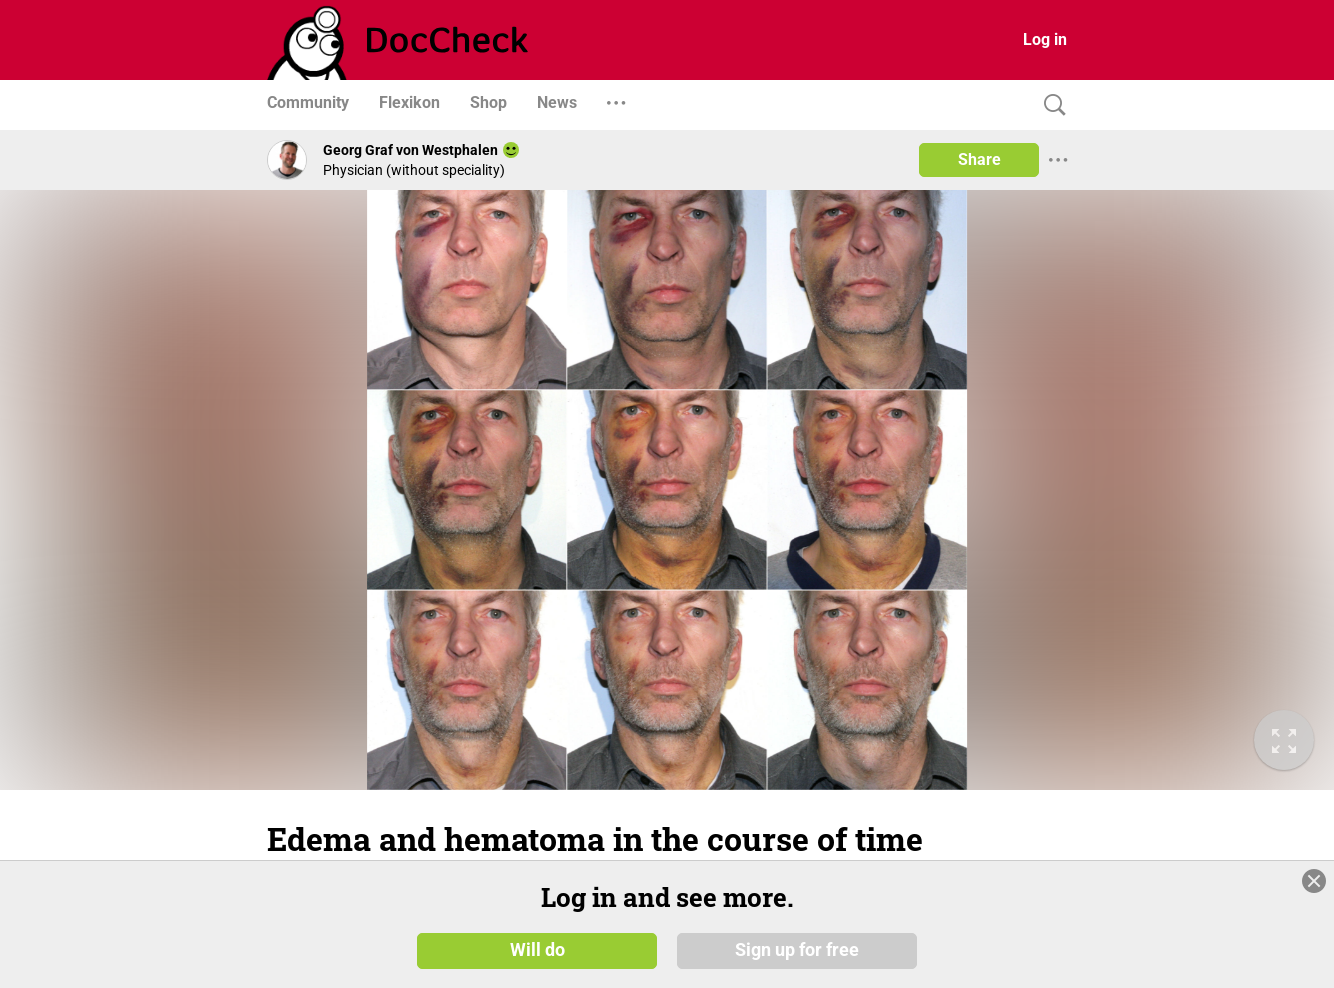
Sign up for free (797, 950)
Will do (537, 950)
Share (979, 159)
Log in (1045, 39)
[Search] (1050, 105)
